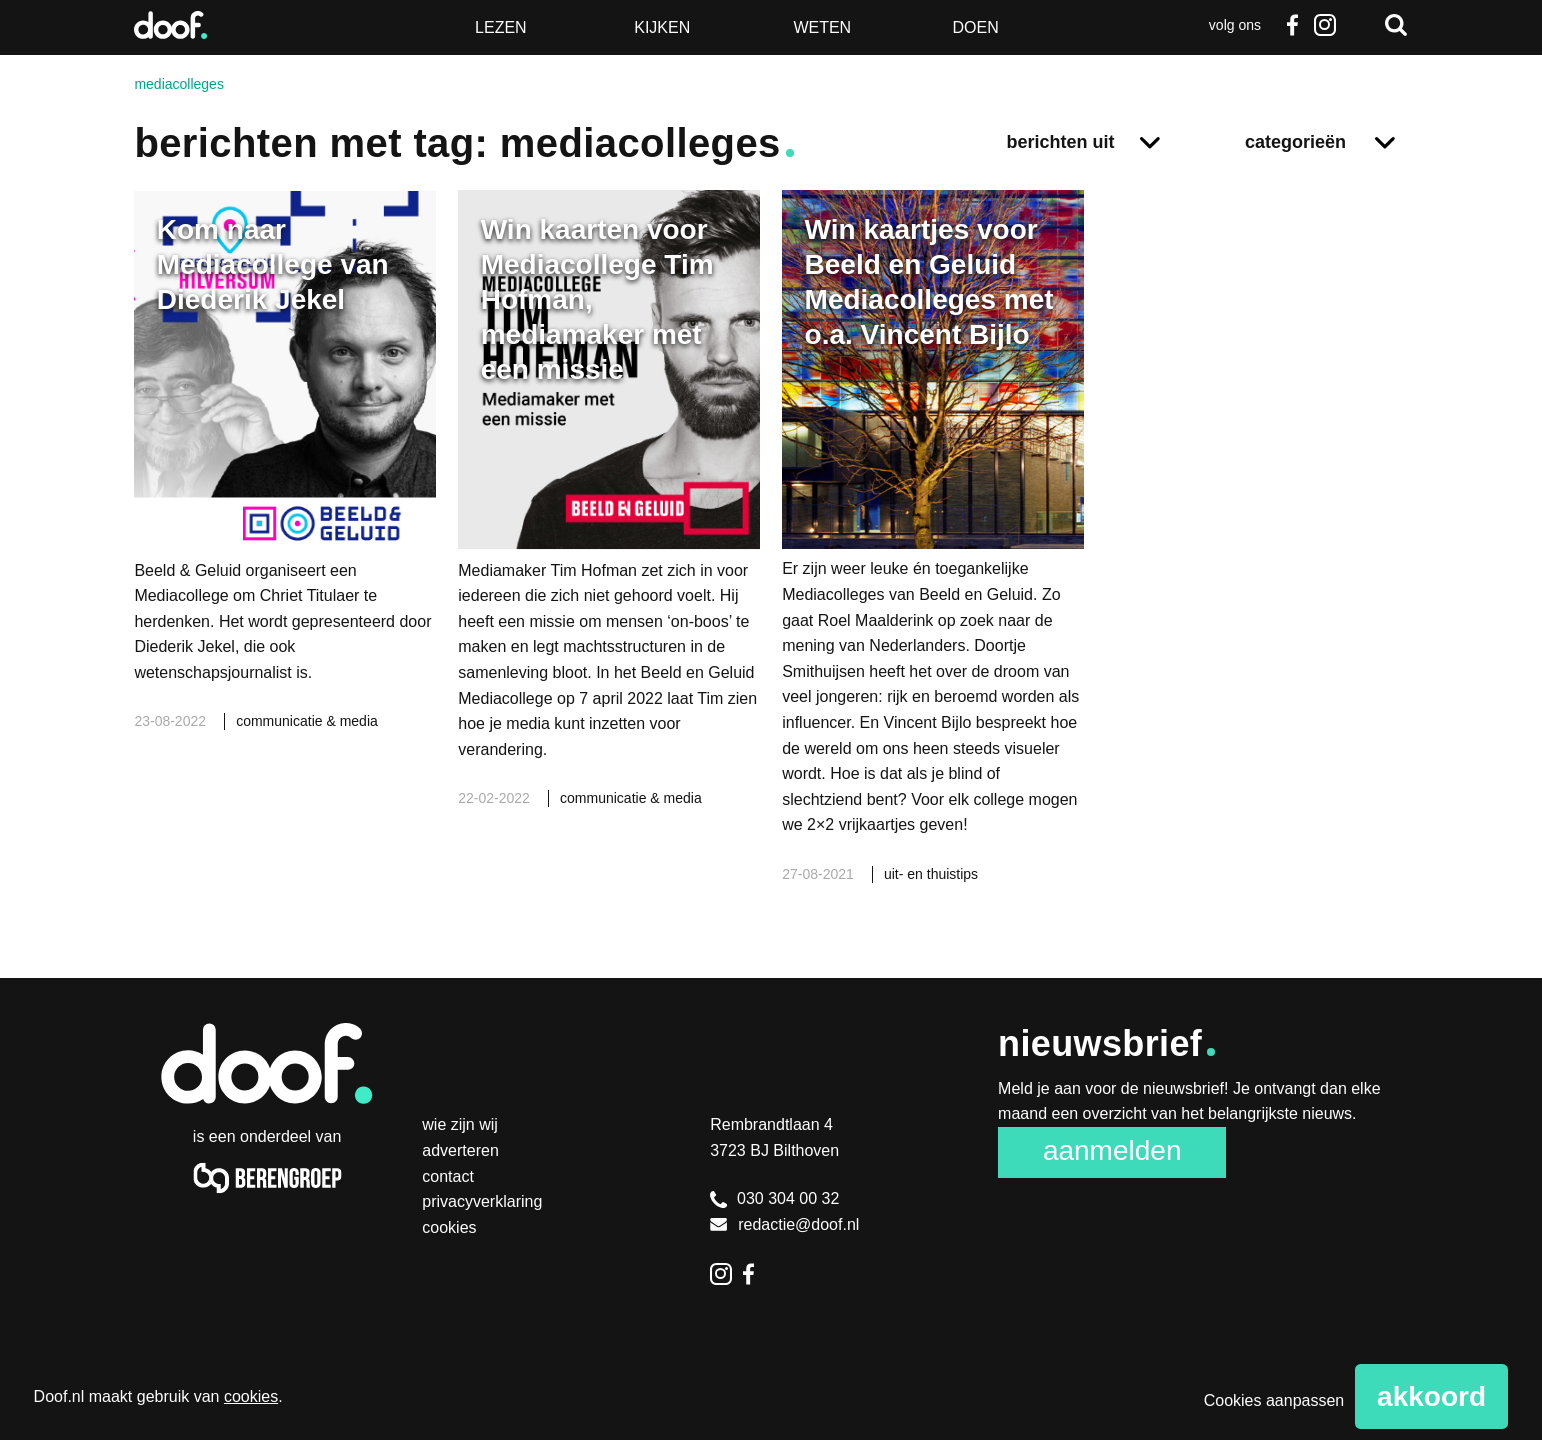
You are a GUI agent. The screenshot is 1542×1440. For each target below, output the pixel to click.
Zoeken (1396, 25)
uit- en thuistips (931, 874)
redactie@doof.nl (784, 1224)
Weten (822, 27)
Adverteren (460, 1150)
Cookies (449, 1227)
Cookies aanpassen (1274, 1400)
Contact (448, 1176)
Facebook (1293, 25)
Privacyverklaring (482, 1201)
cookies (251, 1396)
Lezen (501, 27)
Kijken (662, 27)
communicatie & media (307, 721)
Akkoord (1431, 1396)
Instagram (1325, 25)
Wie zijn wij (460, 1124)
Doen (976, 27)
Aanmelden (1112, 1150)
